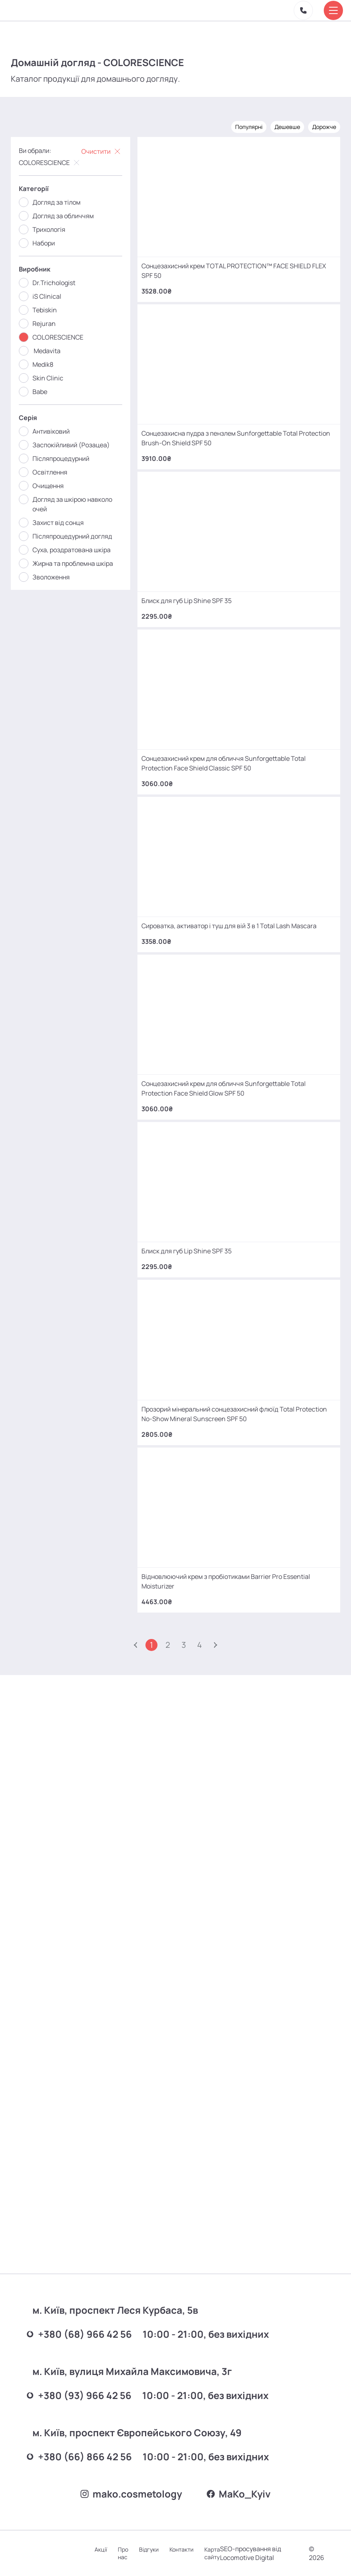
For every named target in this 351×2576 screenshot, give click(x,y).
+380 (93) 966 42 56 (87, 2383)
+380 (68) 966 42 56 (87, 2321)
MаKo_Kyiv (242, 2491)
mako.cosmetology (127, 2491)
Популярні (247, 123)
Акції (108, 2549)
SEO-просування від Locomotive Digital (263, 2553)
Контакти (193, 2549)
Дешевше (286, 123)
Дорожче (323, 123)
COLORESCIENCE (51, 159)
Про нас (132, 2553)
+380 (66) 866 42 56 (87, 2446)
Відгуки (159, 2549)
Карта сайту (224, 2553)
